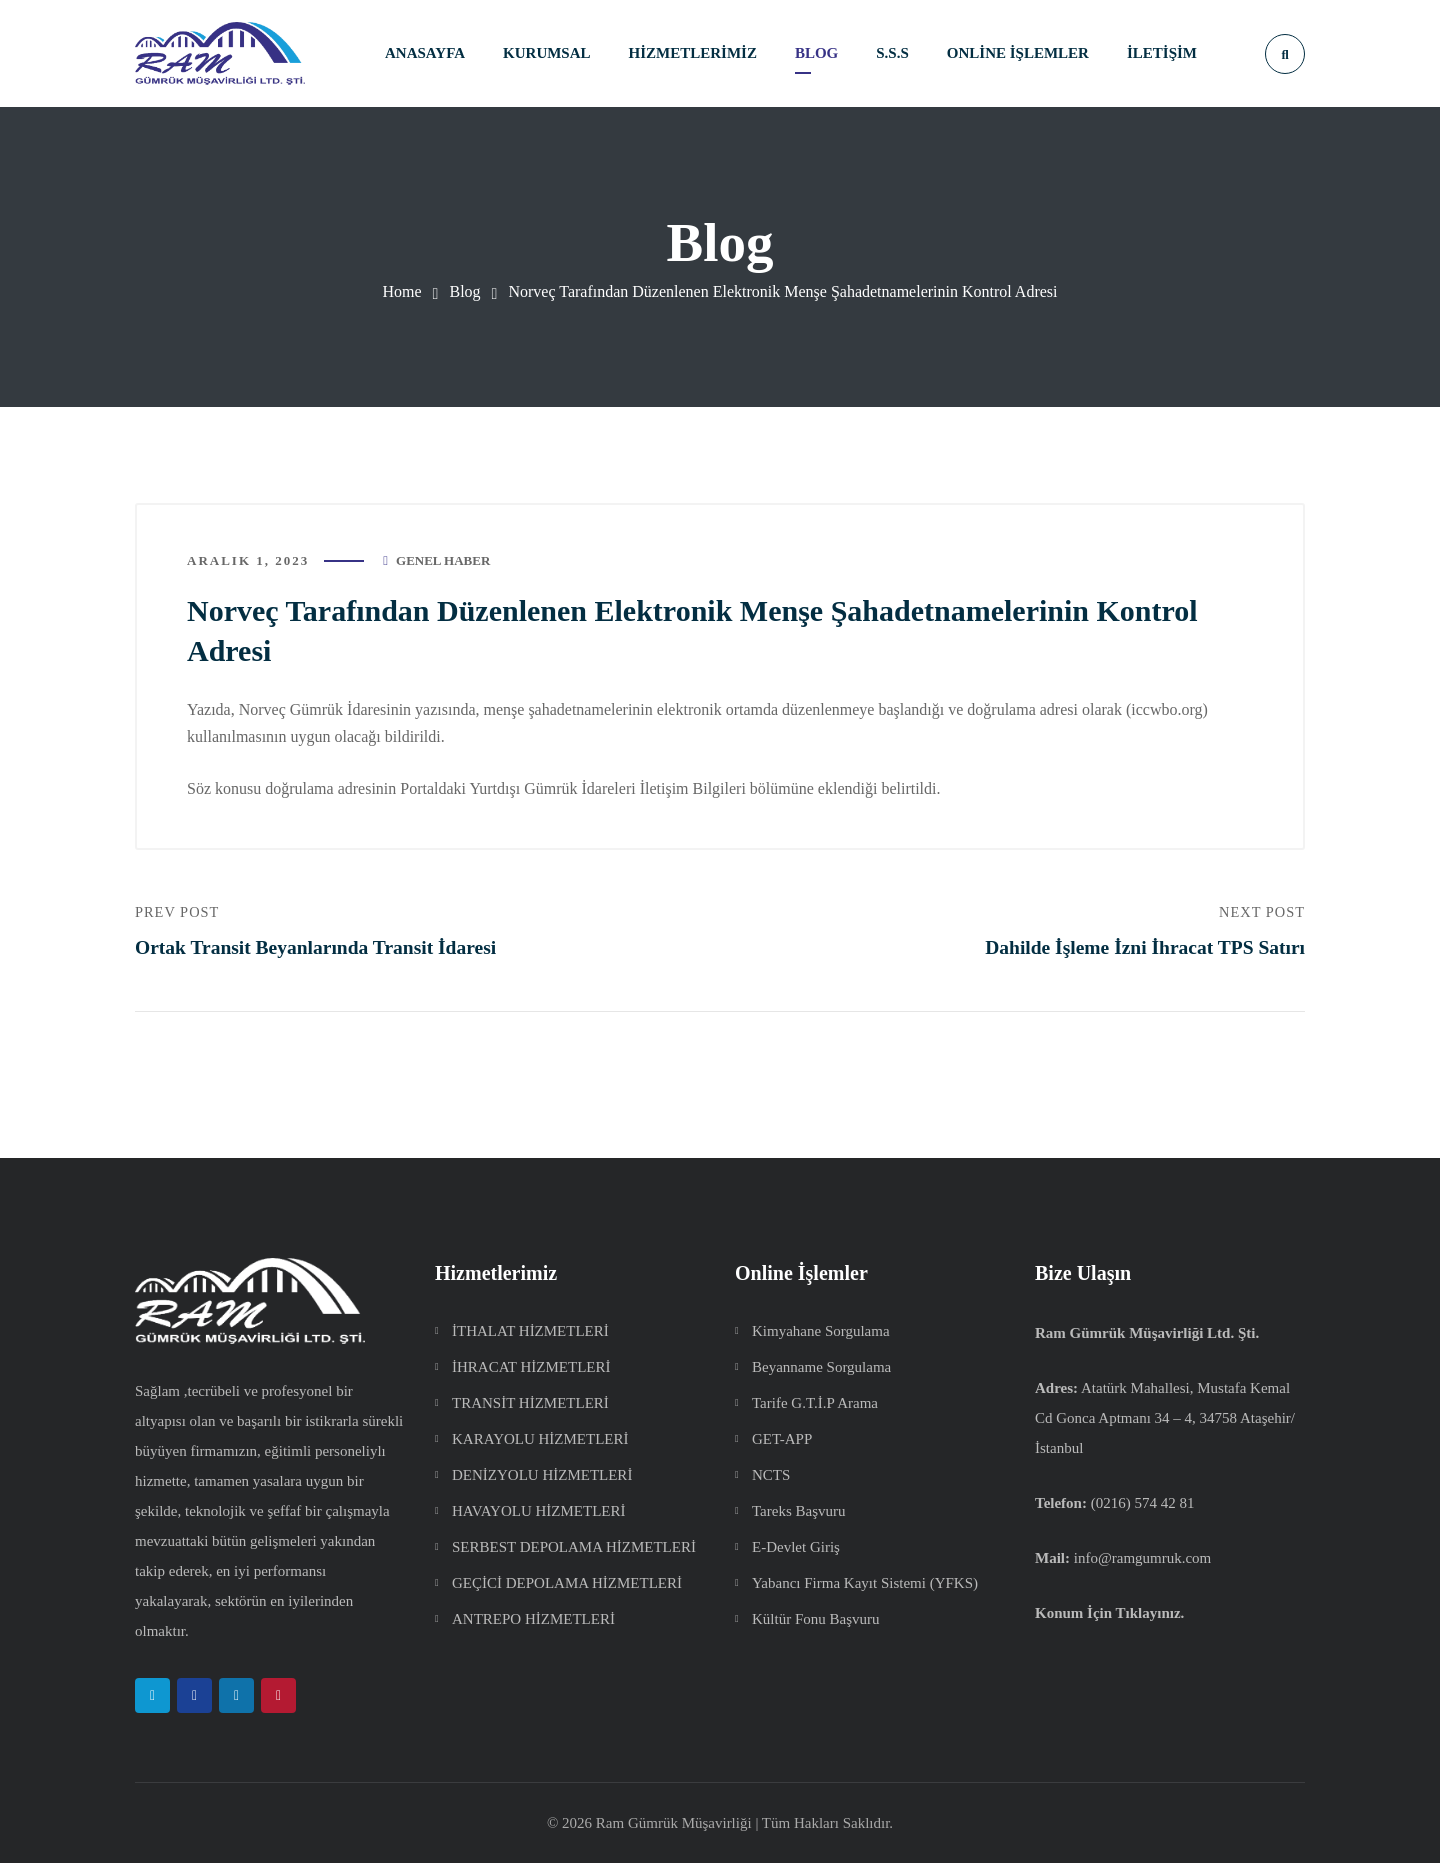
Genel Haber (443, 564)
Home (402, 291)
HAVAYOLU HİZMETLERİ (538, 1520)
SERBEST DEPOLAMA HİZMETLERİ (574, 1556)
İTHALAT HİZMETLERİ (530, 1340)
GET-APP (782, 1448)
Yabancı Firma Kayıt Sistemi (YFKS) (865, 1592)
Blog (464, 291)
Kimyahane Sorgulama (821, 1340)
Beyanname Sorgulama (821, 1376)
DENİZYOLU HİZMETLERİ (542, 1484)
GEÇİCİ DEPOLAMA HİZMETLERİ (567, 1592)
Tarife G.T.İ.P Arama (815, 1412)
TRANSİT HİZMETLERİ (530, 1412)
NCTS (771, 1484)
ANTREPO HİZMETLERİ (533, 1628)
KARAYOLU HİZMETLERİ (540, 1448)
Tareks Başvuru (799, 1520)
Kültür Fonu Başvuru (816, 1628)
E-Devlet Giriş (796, 1556)
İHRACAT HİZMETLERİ (531, 1376)
